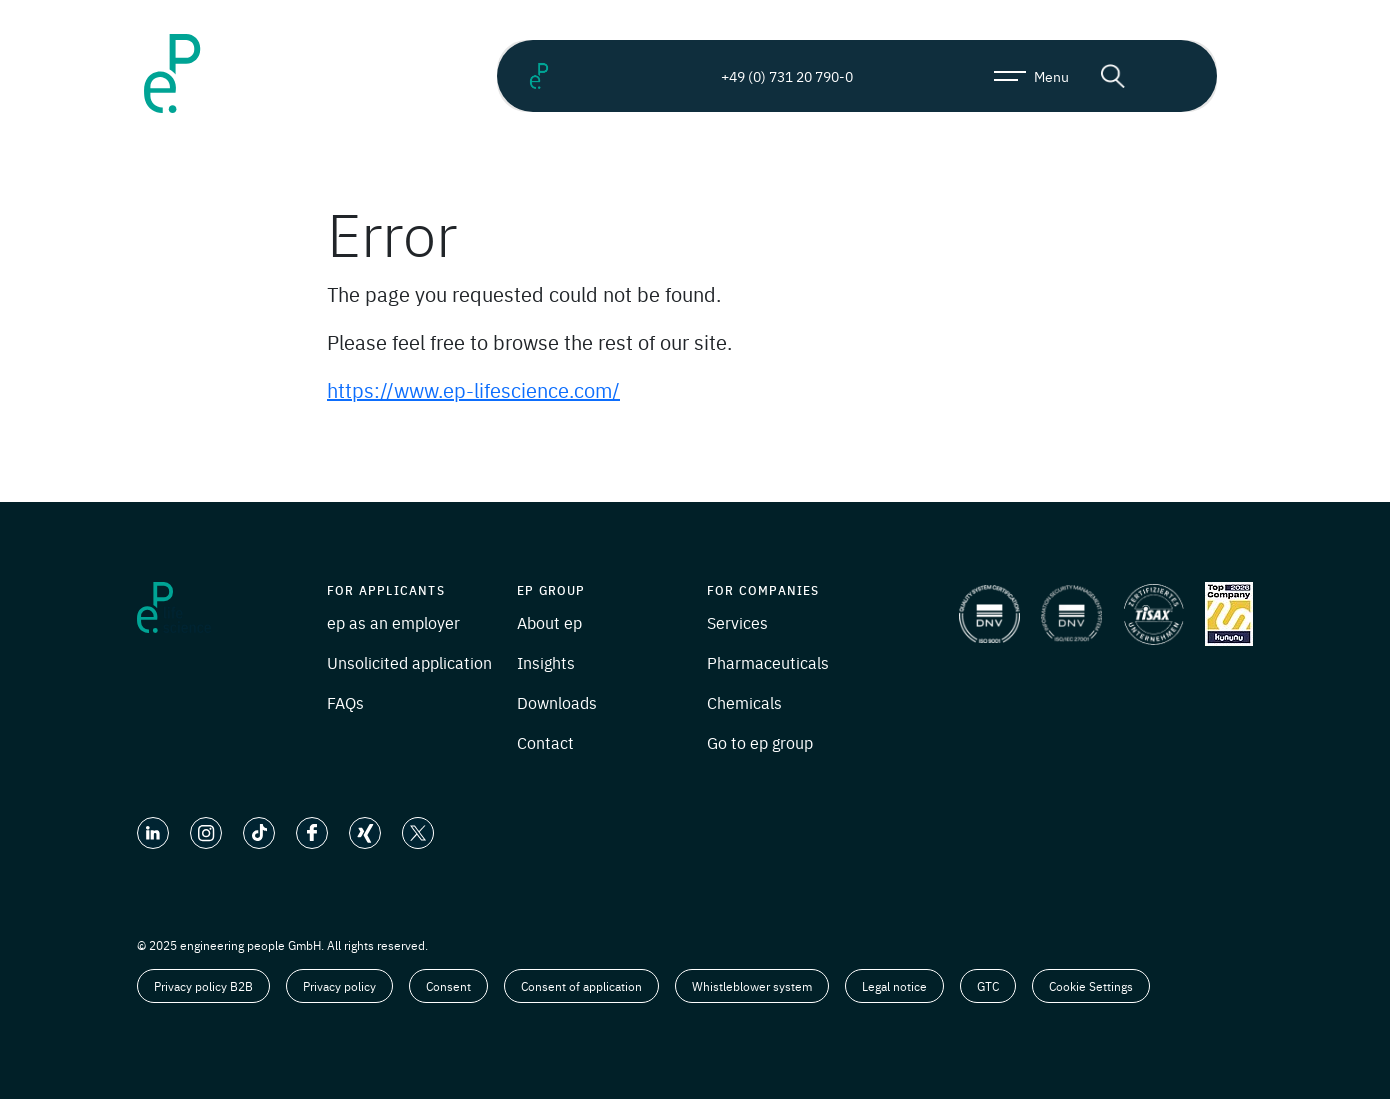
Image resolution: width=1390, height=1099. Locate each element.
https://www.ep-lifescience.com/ (473, 389)
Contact (545, 742)
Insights (546, 662)
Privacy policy (339, 986)
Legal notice (894, 986)
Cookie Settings (1091, 986)
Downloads (557, 702)
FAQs (345, 702)
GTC (988, 986)
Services (737, 622)
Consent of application (581, 986)
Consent (448, 986)
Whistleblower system (752, 986)
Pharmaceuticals (768, 662)
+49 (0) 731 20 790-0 (770, 76)
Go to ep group (760, 742)
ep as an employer (393, 622)
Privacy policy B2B (203, 986)
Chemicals (744, 702)
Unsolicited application (409, 662)
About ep (549, 622)
